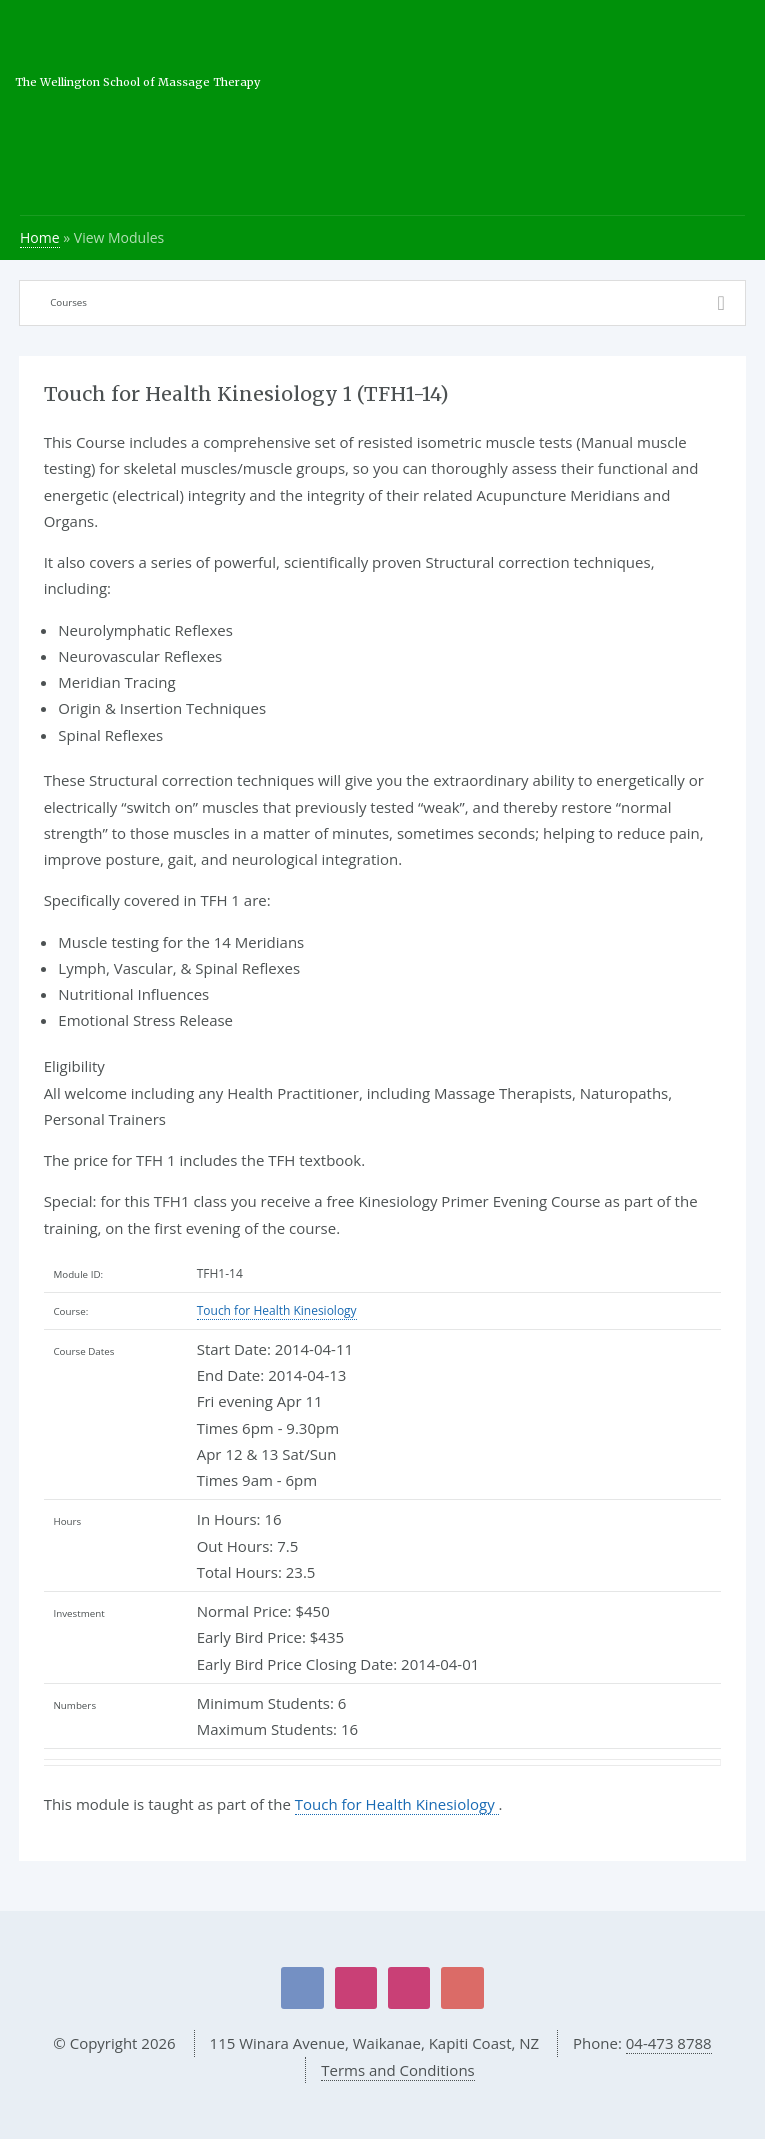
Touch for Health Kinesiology (277, 1310)
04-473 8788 (669, 2043)
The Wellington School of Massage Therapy (137, 82)
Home (40, 237)
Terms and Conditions (398, 2070)
